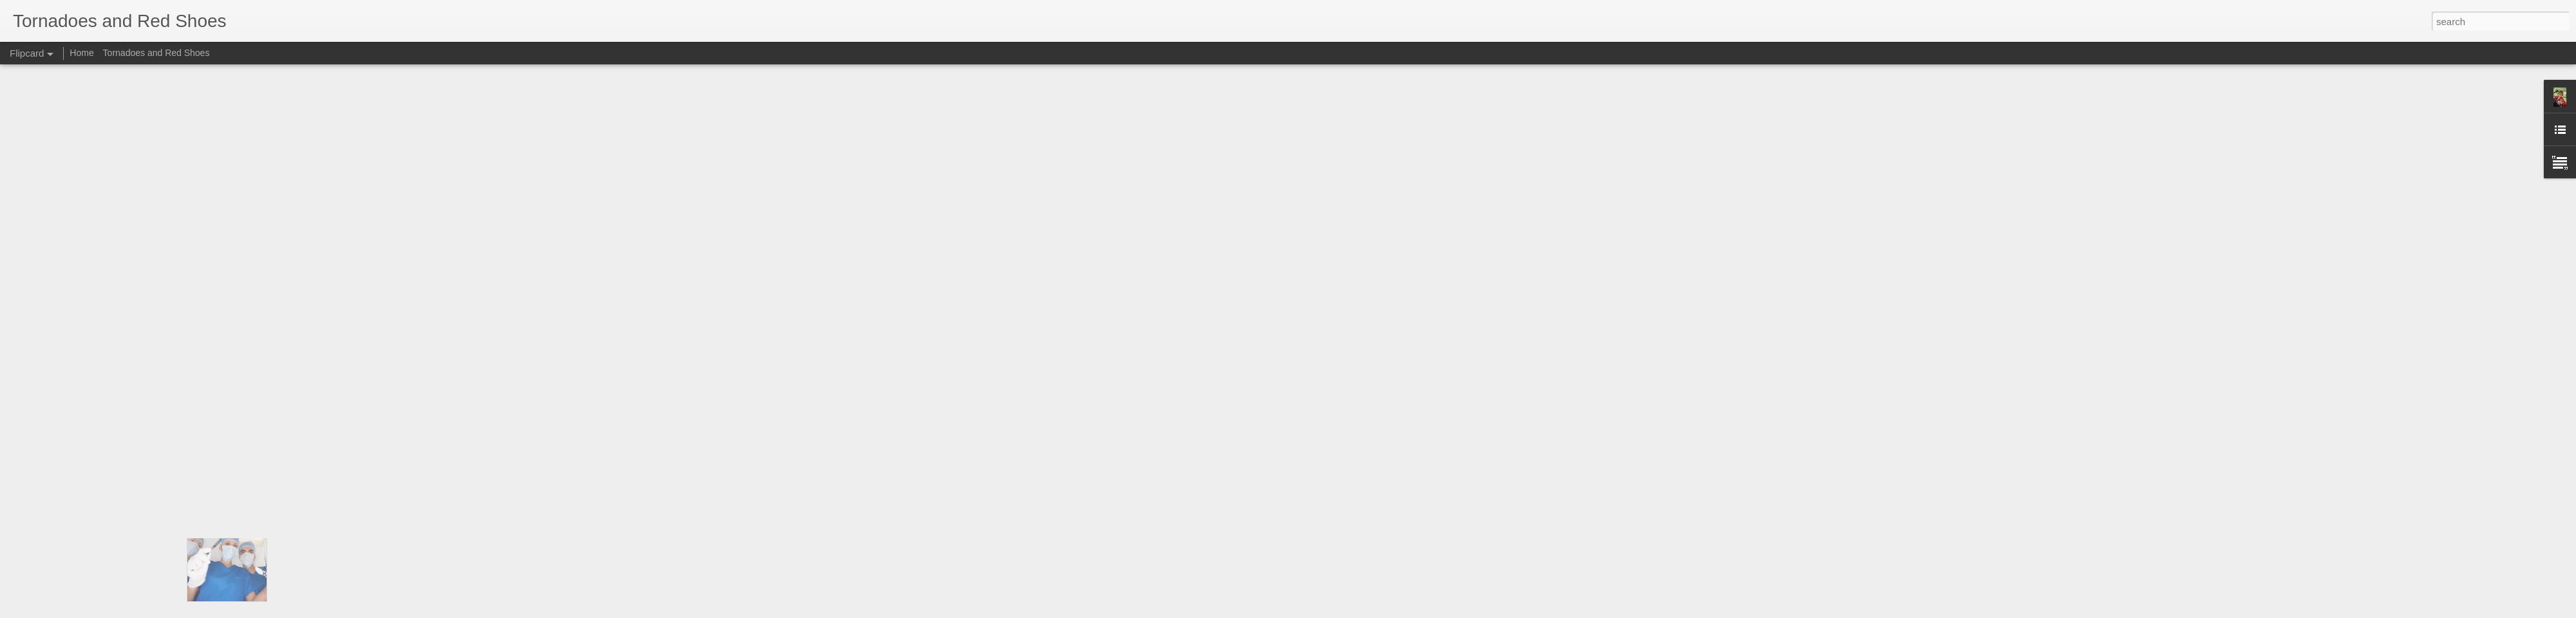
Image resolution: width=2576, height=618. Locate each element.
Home (81, 53)
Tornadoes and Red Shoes (156, 53)
